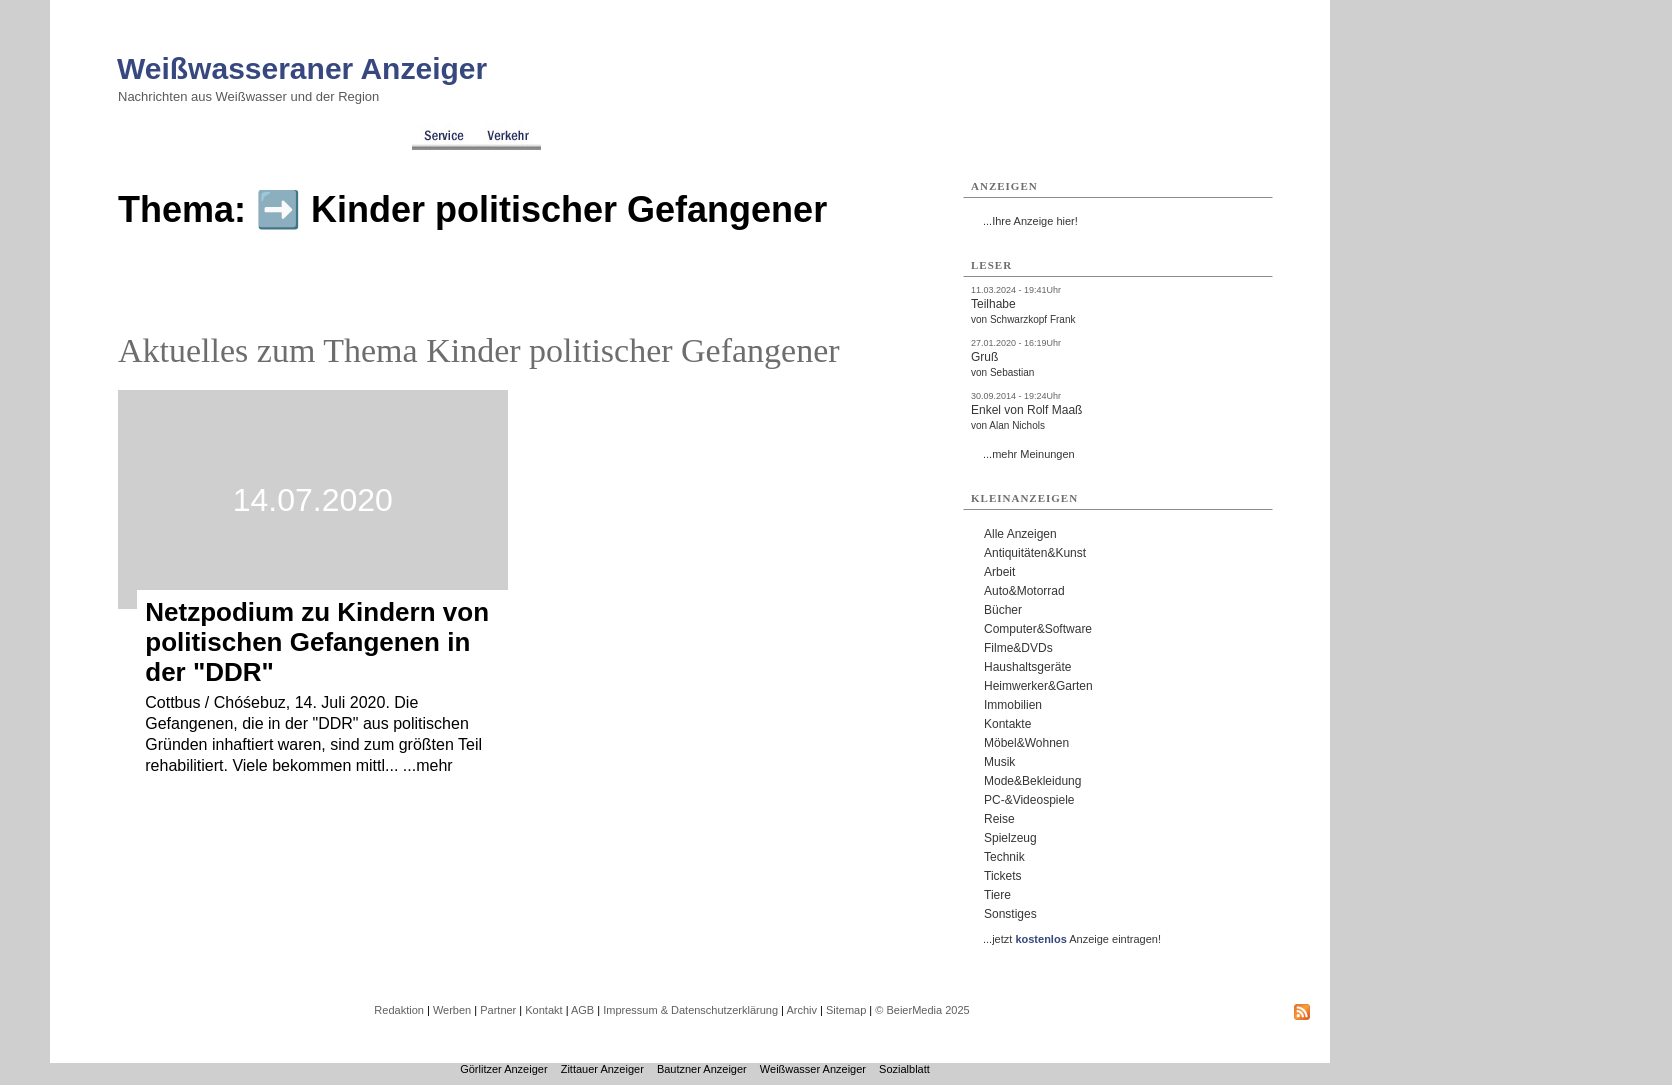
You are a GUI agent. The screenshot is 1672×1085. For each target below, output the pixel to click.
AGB (582, 1010)
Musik (999, 762)
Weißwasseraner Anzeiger (302, 68)
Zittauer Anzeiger (602, 1069)
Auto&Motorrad (1024, 591)
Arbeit (999, 572)
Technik (1004, 857)
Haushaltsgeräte (1027, 667)
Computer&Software (1038, 629)
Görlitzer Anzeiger (503, 1069)
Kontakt (543, 1010)
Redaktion (399, 1010)
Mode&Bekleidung (1032, 781)
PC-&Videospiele (1029, 800)
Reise (999, 819)
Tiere (997, 895)
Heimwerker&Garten (1038, 686)
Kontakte (1007, 724)
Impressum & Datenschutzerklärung (690, 1010)
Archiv (801, 1010)
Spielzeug (1010, 838)
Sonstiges (1010, 914)
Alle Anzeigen (1020, 534)
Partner (498, 1010)
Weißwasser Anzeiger (813, 1069)
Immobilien (1013, 705)
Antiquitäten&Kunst (1035, 553)
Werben (452, 1010)
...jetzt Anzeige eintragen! (1072, 939)
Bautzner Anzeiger (702, 1069)
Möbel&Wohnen (1026, 743)
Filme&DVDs (1018, 648)
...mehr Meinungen (1029, 454)
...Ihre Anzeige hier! (1030, 221)
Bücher (1003, 610)
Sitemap (846, 1010)
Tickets (1003, 876)
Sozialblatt (904, 1069)
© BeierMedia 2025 (922, 1010)
